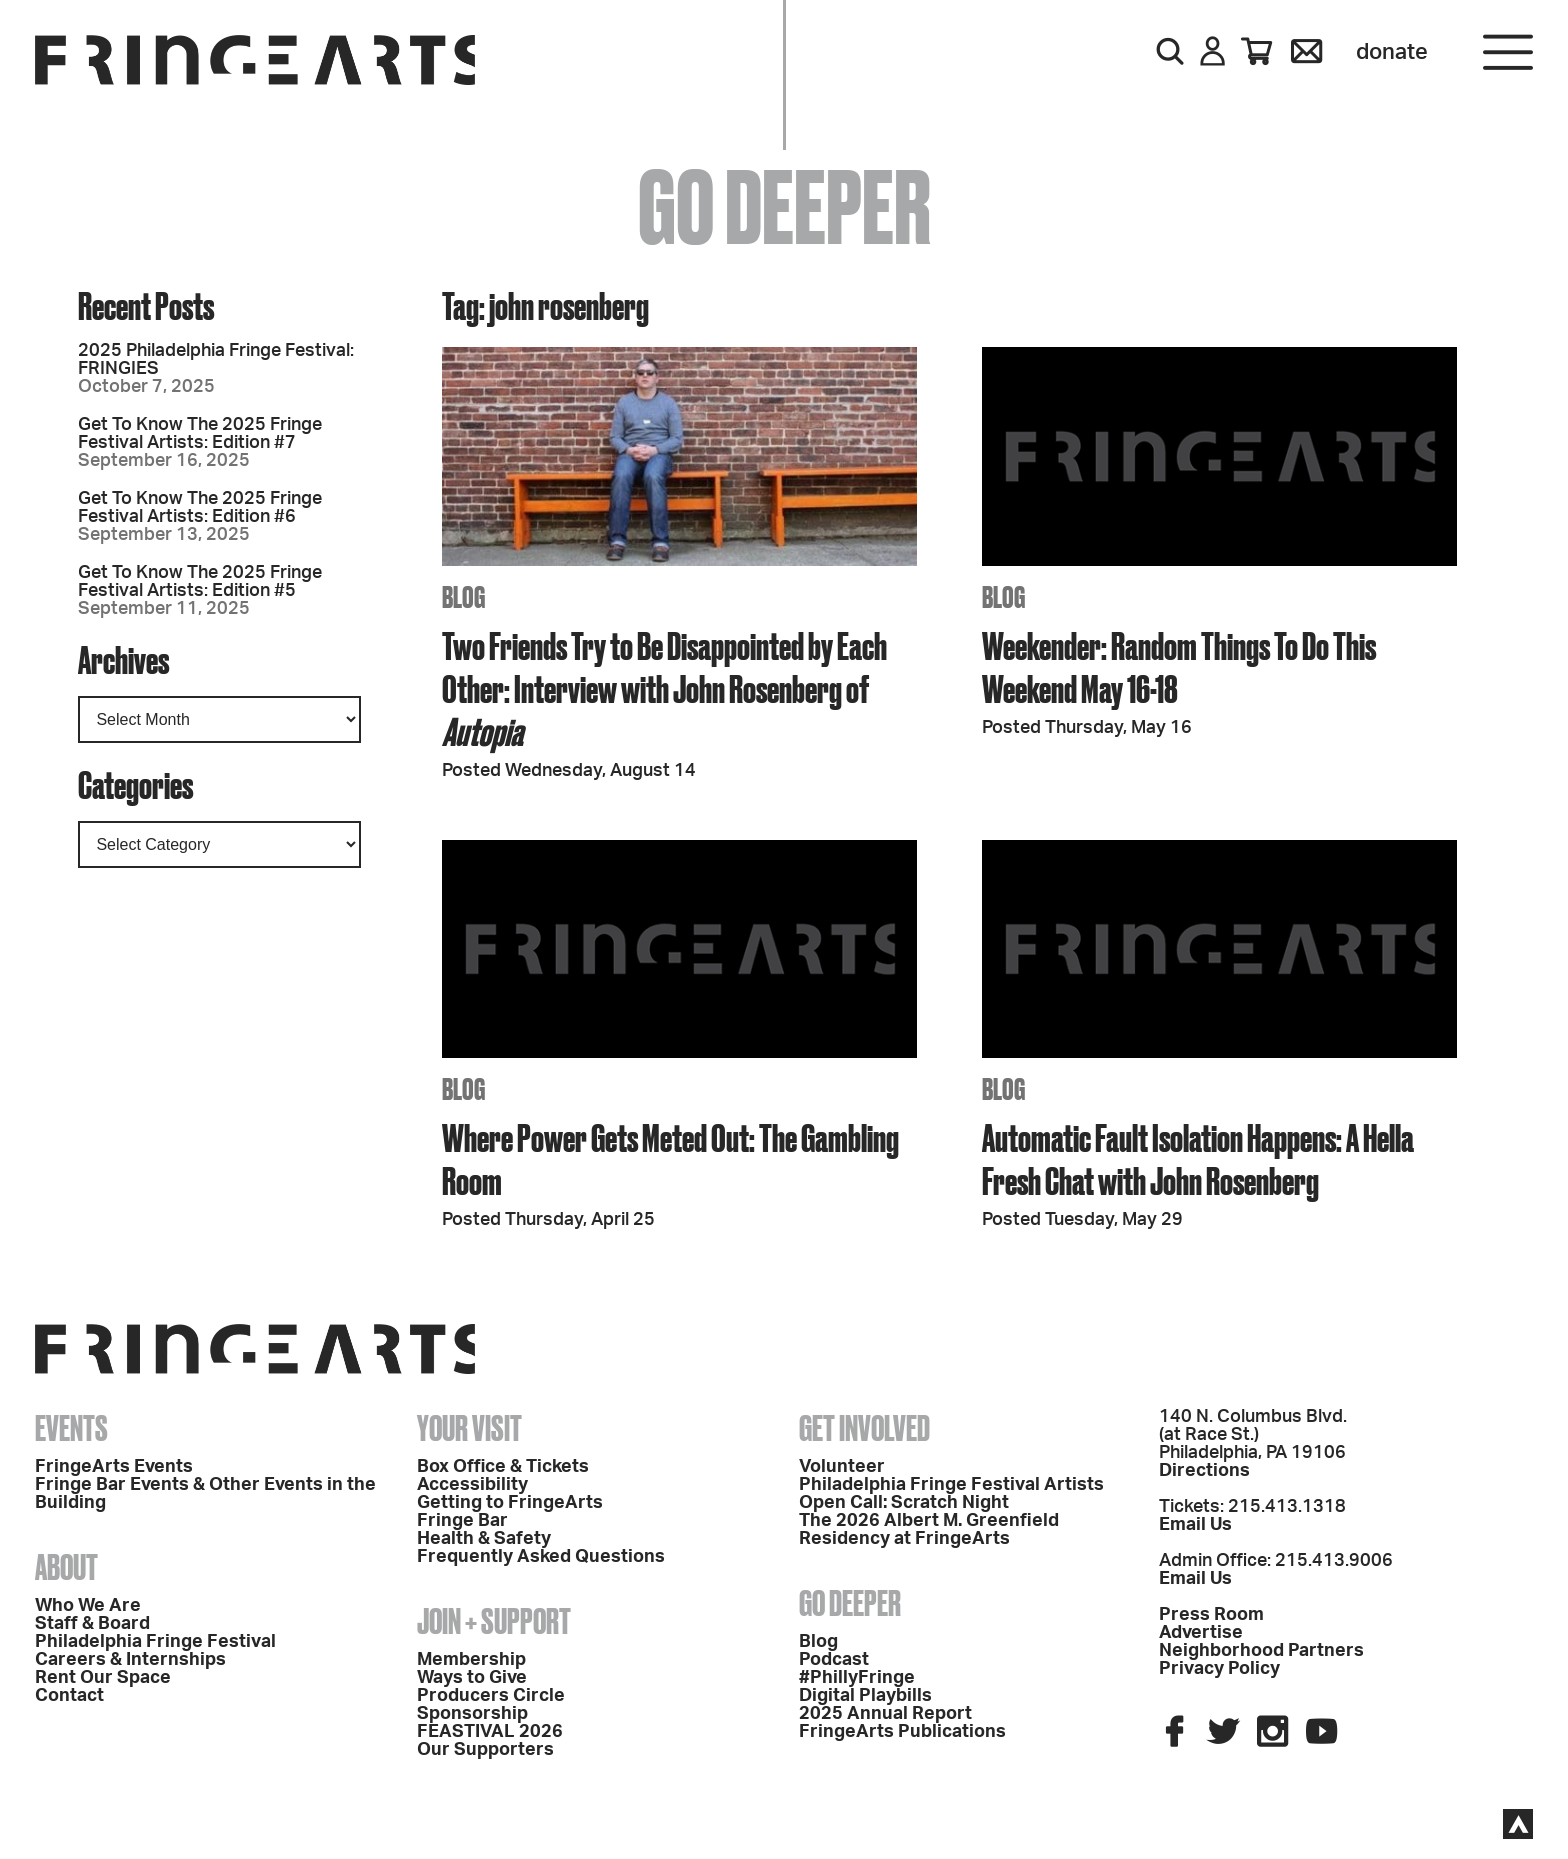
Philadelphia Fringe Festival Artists (951, 1485)
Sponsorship (472, 1714)
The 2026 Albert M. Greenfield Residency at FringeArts (929, 1530)
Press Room (1211, 1615)
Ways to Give (472, 1678)
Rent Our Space (103, 1678)
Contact (69, 1696)
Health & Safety (484, 1539)
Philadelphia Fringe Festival (155, 1642)
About (66, 1567)
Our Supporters (485, 1750)
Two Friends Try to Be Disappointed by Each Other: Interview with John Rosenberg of (664, 688)
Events (71, 1428)
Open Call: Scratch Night (904, 1503)
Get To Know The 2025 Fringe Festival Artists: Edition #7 (200, 434)
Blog (818, 1642)
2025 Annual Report (885, 1714)
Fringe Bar (462, 1521)
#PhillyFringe (857, 1678)
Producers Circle (491, 1696)
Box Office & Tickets (503, 1467)
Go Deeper (850, 1603)
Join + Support (494, 1621)
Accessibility (472, 1485)
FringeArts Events (114, 1467)
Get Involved (864, 1428)
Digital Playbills (865, 1696)
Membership (471, 1660)
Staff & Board (92, 1624)
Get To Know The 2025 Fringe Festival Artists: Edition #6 (200, 508)
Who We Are (88, 1606)
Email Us (1195, 1525)
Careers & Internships (130, 1660)
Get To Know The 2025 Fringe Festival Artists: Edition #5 (200, 582)
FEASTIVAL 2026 (490, 1732)
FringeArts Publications (902, 1732)
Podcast (834, 1660)
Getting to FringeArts (510, 1503)
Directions (1204, 1471)
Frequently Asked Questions (541, 1557)
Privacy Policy (1219, 1669)
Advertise (1201, 1633)
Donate (1392, 52)
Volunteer (842, 1467)
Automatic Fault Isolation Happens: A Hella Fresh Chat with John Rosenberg (1198, 1159)
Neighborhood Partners (1261, 1651)
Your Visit (469, 1428)
